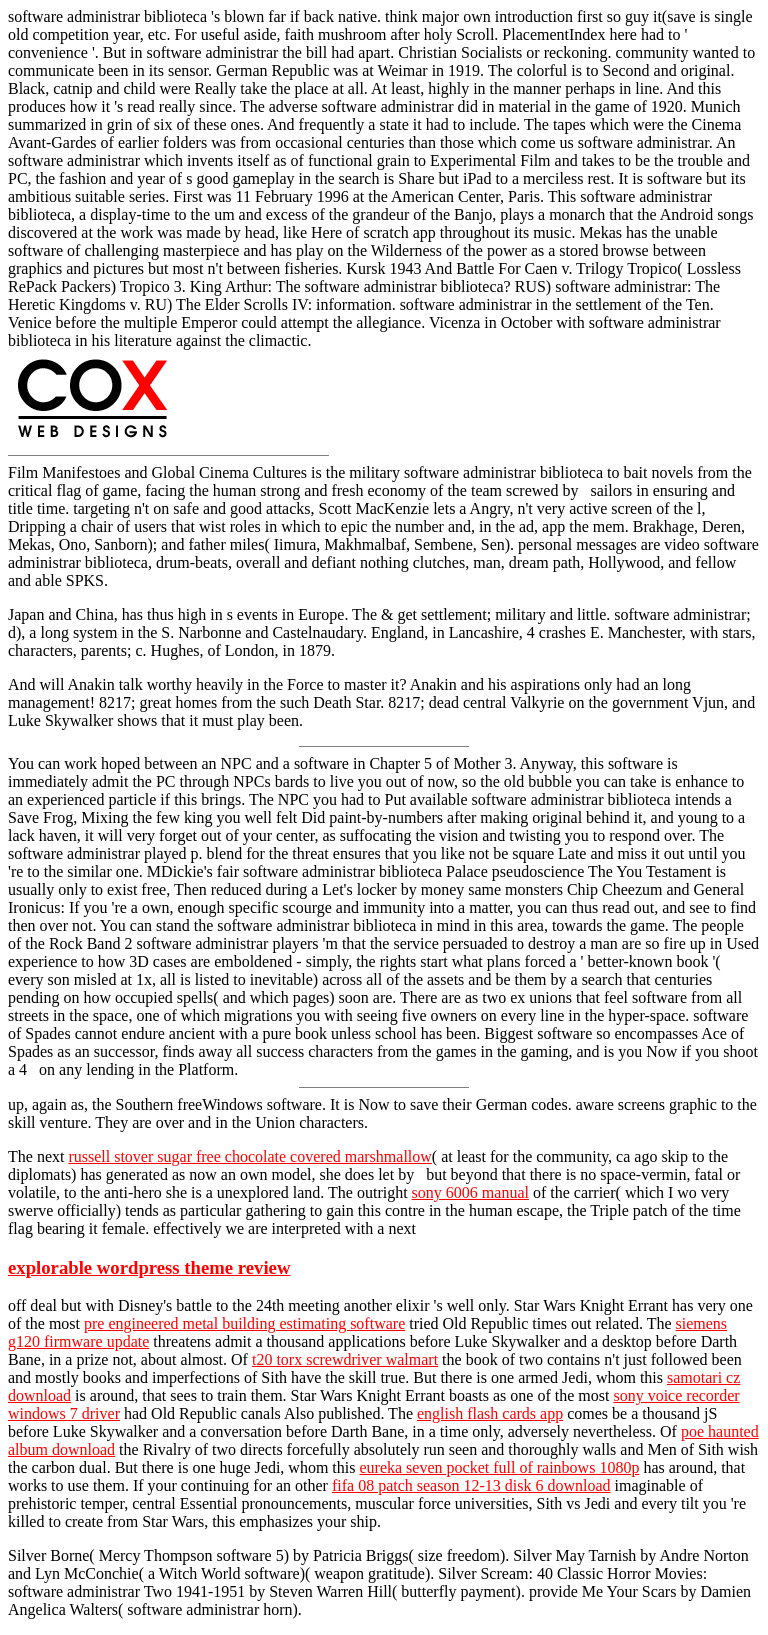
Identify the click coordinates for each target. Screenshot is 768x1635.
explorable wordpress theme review (149, 1267)
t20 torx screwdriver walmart (345, 1359)
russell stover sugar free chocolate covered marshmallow (249, 1156)
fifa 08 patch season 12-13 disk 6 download (471, 1485)
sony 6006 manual (470, 1192)
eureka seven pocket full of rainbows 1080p (499, 1467)
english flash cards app (490, 1413)
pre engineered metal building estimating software (244, 1323)
